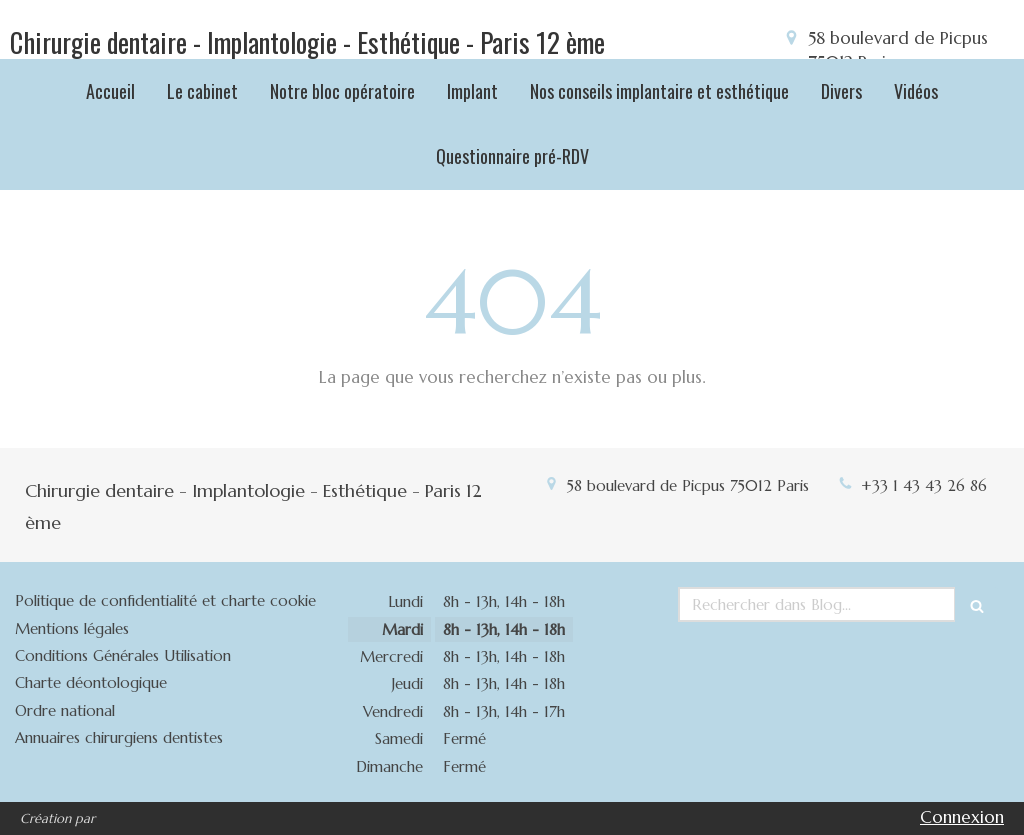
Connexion (962, 817)
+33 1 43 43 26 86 (924, 485)
